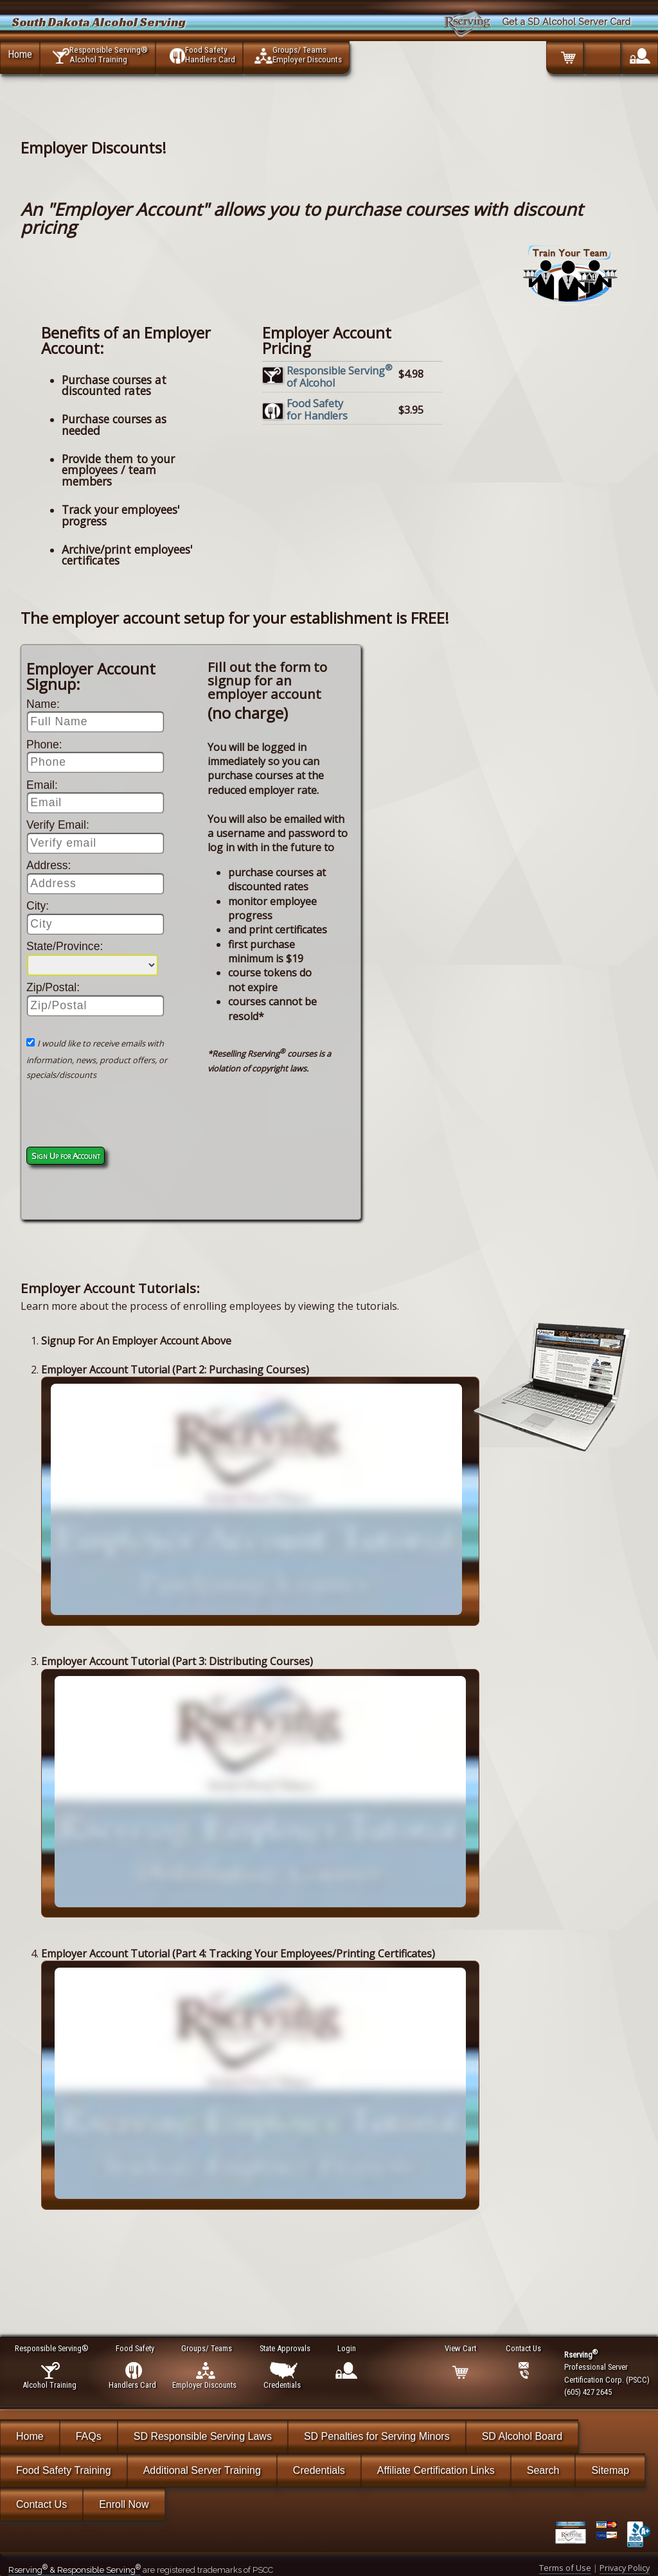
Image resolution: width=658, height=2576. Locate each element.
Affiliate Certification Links (436, 2470)
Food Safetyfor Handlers (317, 409)
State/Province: (64, 946)
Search (543, 2470)
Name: (43, 704)
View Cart (461, 2348)
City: (37, 905)
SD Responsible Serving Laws (203, 2436)
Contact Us (41, 2504)
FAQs (89, 2436)
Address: (48, 865)
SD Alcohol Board (522, 2436)
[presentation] (101, 1116)
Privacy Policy (625, 2567)
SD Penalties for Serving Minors (377, 2436)
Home (20, 54)
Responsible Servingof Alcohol (340, 377)
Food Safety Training (63, 2470)
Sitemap (610, 2470)
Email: (42, 785)
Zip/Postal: (53, 987)
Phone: (44, 744)
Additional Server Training (202, 2470)
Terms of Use (565, 2567)
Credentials (319, 2470)
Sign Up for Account (65, 1155)
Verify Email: (57, 824)
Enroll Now (123, 2504)
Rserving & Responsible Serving (74, 2570)
